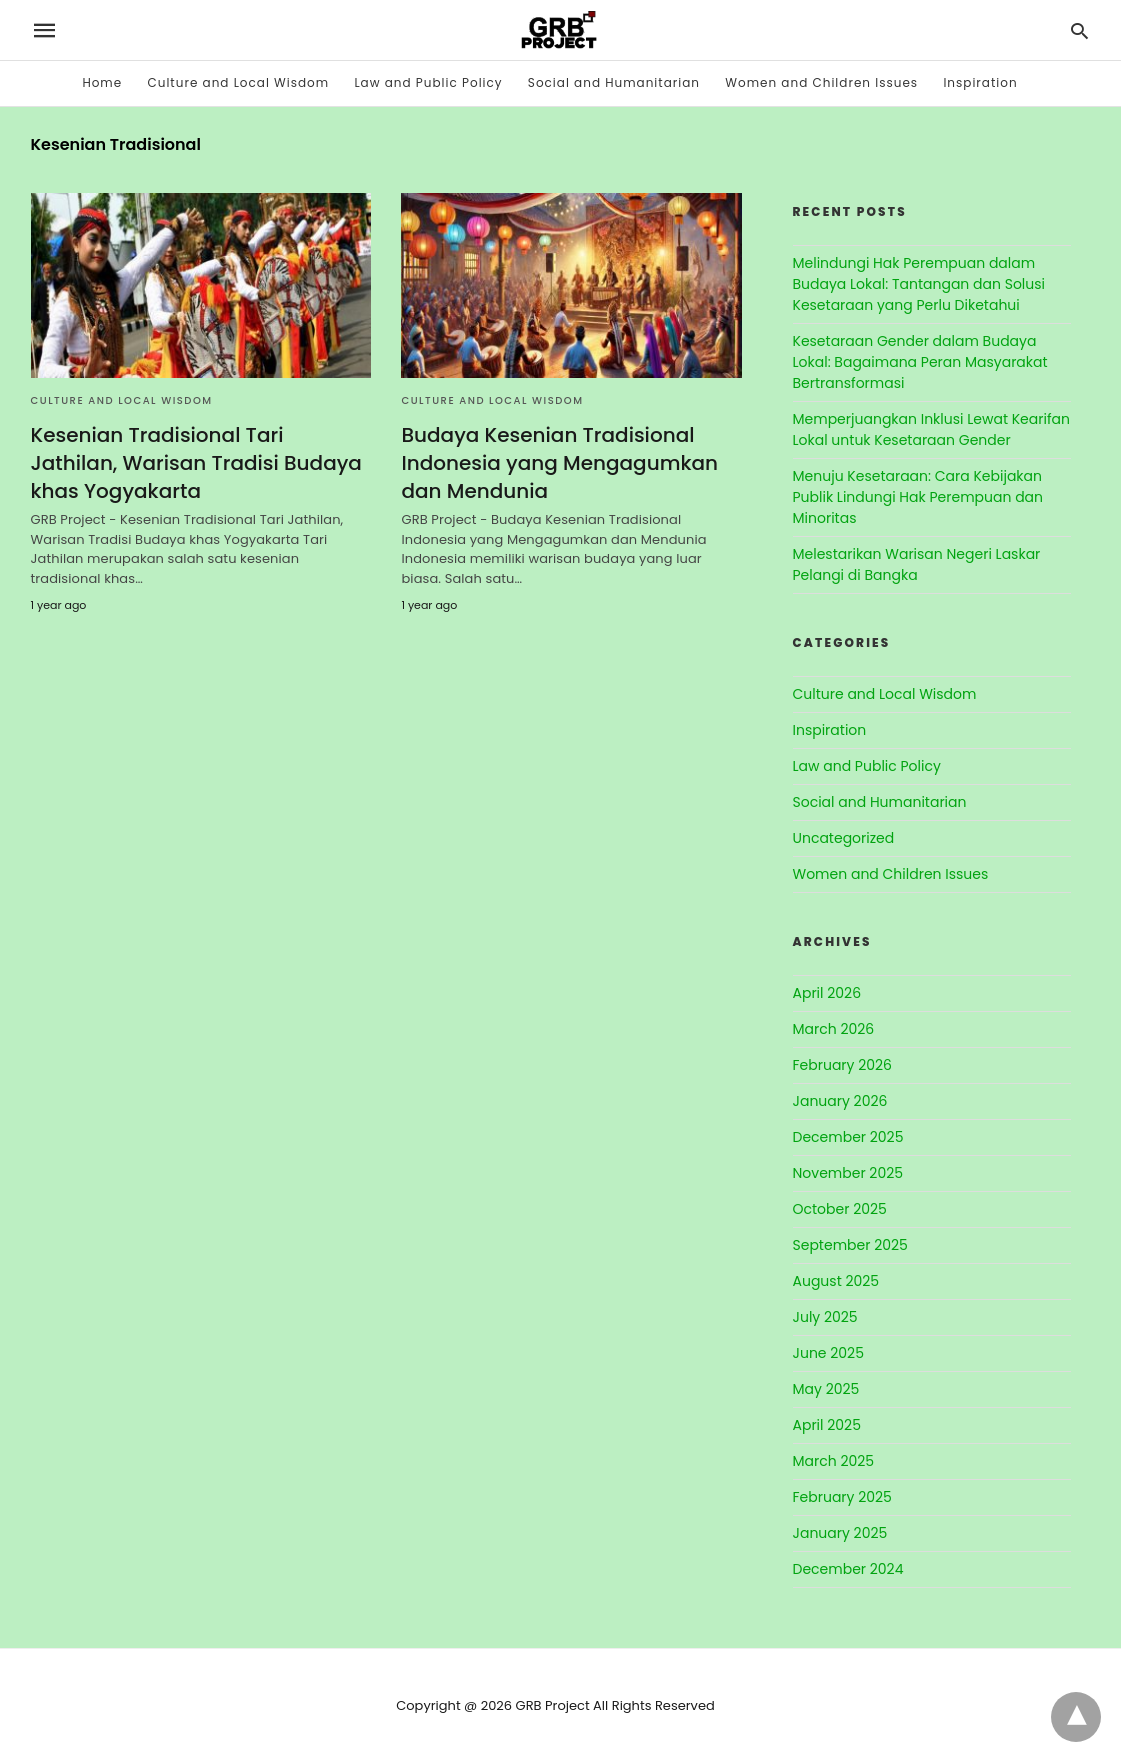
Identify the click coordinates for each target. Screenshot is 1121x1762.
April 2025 (827, 1425)
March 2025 (834, 1461)
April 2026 (827, 993)
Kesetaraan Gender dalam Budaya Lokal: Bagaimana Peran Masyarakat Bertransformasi (920, 362)
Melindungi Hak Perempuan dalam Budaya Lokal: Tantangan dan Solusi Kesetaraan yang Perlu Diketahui (919, 284)
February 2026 (842, 1065)
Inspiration (980, 82)
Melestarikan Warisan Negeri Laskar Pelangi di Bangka (917, 564)
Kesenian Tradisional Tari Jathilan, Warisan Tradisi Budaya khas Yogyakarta (196, 463)
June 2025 (828, 1353)
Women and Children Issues (821, 82)
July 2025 (825, 1317)
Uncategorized (844, 838)
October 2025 (840, 1209)
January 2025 (840, 1533)
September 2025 (850, 1245)
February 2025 (842, 1497)
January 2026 (840, 1101)
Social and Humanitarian (614, 82)
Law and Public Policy (428, 82)
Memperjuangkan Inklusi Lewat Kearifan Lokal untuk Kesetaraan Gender (931, 429)
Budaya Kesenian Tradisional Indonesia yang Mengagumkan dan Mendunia (559, 463)
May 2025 (826, 1389)
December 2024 (848, 1569)
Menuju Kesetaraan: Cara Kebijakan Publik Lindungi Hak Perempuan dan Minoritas (918, 497)
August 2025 (836, 1281)
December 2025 (848, 1137)
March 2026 (834, 1029)
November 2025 (848, 1173)
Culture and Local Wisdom (238, 82)
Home (102, 82)
